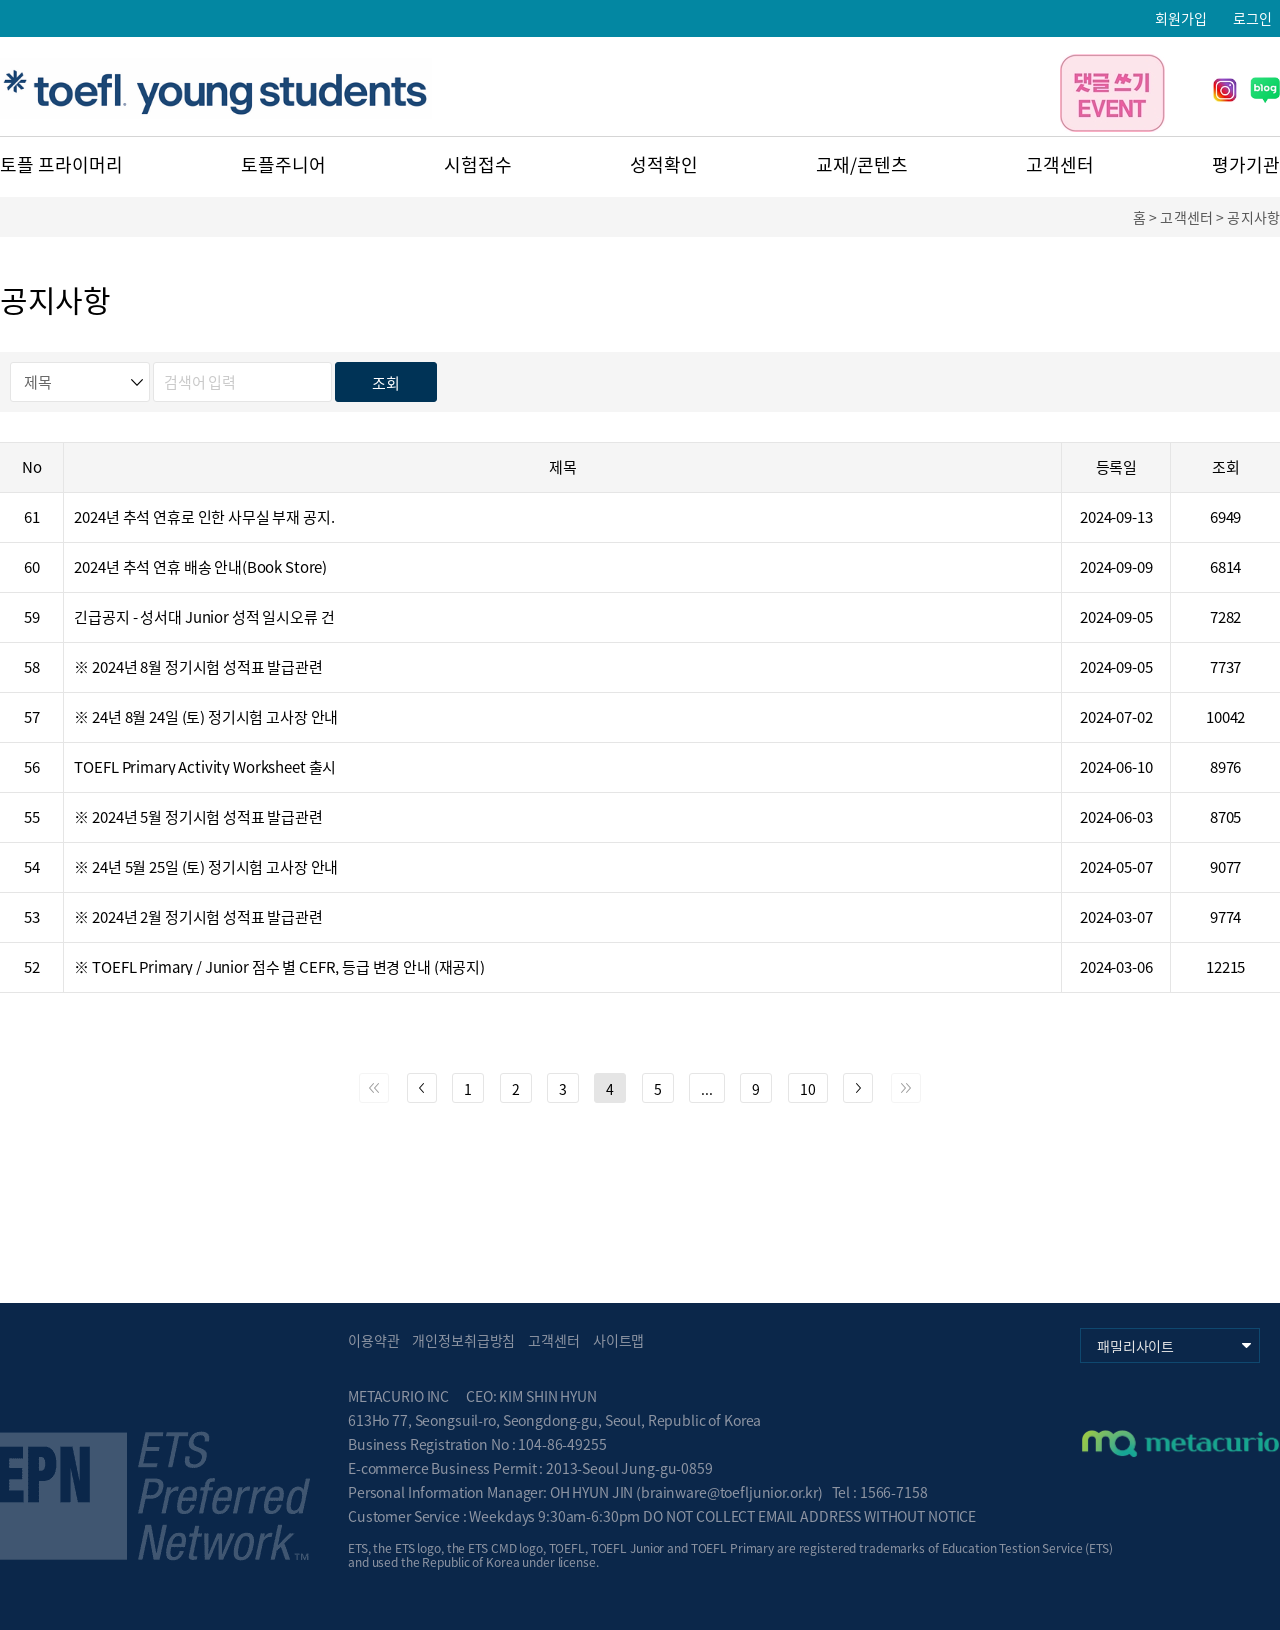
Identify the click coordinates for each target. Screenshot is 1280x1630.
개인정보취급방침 (463, 1340)
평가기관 (1246, 164)
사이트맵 (618, 1340)
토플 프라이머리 (61, 164)
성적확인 (664, 164)
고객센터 (1060, 164)
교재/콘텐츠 (862, 164)
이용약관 (373, 1340)
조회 (386, 383)
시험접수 (478, 164)
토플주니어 (283, 164)
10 (808, 1089)
